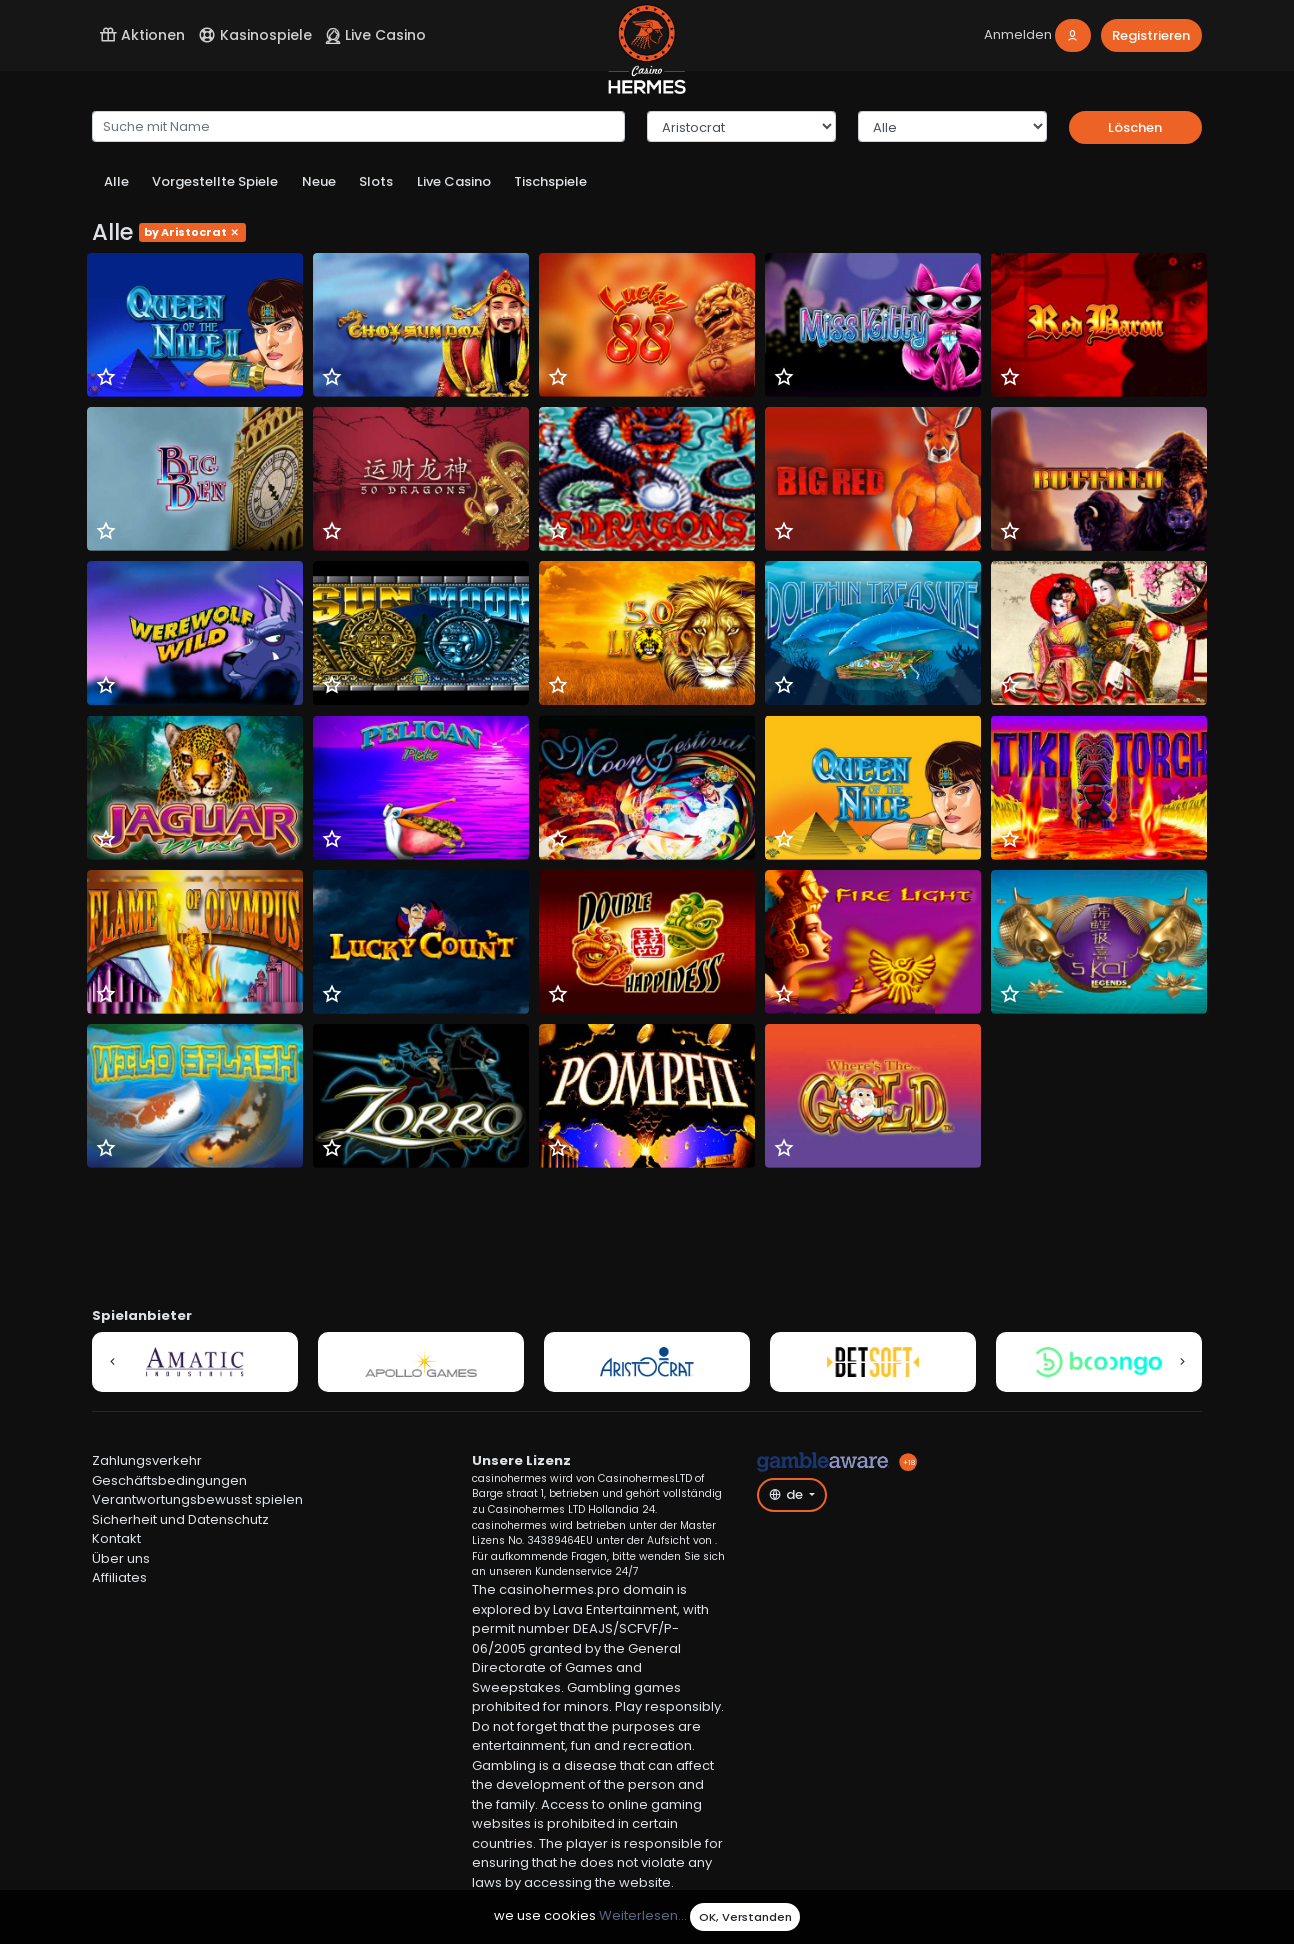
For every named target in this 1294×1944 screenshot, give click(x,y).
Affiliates (119, 1577)
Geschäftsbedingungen (169, 1480)
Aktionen (142, 35)
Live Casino (375, 35)
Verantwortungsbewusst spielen (197, 1499)
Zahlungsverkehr (147, 1460)
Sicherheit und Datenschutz (180, 1519)
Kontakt (116, 1538)
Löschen (1135, 127)
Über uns (121, 1558)
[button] (112, 1362)
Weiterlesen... (643, 1916)
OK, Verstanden (745, 1917)
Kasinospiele (255, 35)
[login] (1038, 35)
